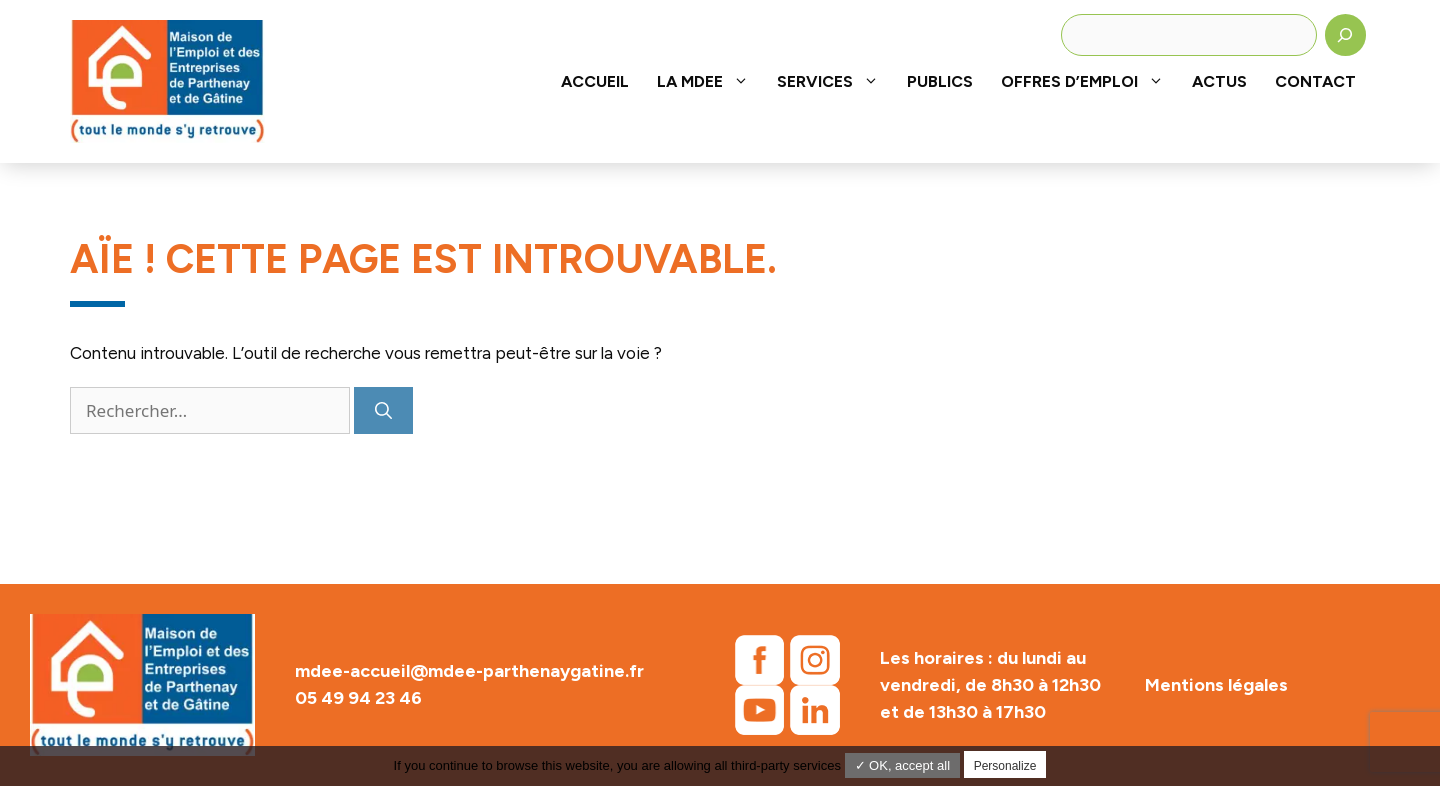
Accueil (595, 81)
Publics (940, 81)
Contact (1315, 81)
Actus (1219, 81)
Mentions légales (1216, 685)
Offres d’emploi (1089, 81)
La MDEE (710, 81)
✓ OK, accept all (903, 765)
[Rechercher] (1346, 35)
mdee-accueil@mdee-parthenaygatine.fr (469, 671)
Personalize (1005, 766)
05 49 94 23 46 (358, 698)
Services (835, 81)
